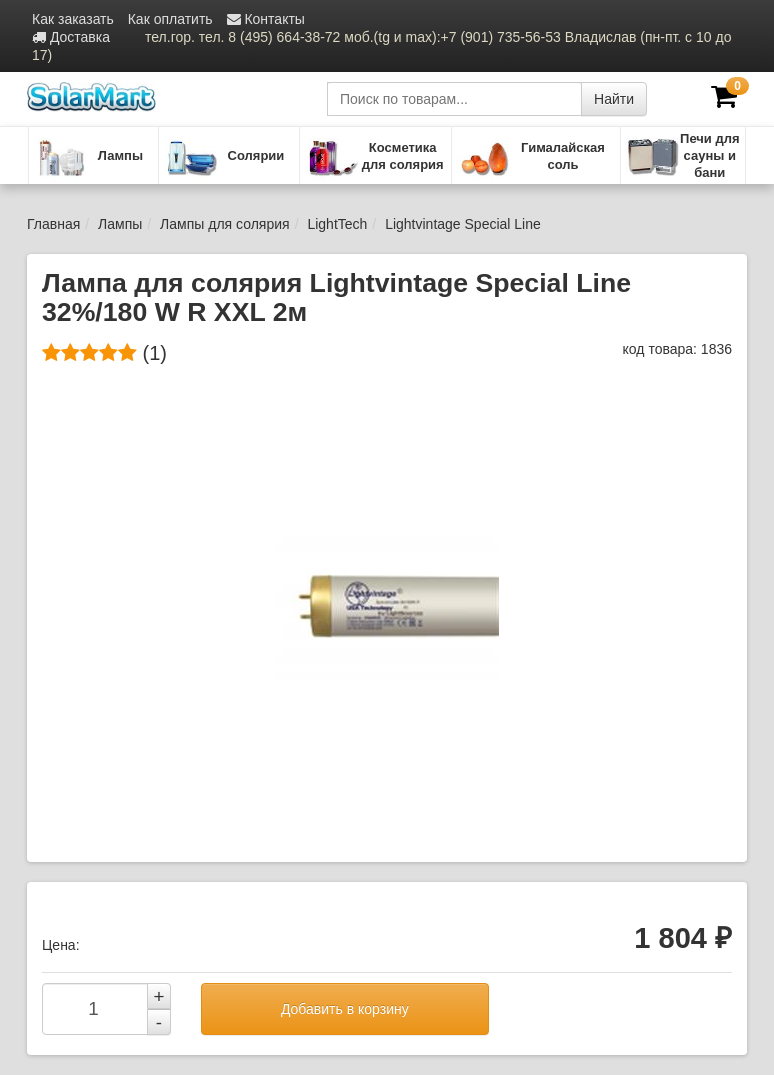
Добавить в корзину (345, 1009)
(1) (104, 353)
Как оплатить (170, 19)
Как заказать (73, 19)
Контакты (266, 19)
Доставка (71, 37)
